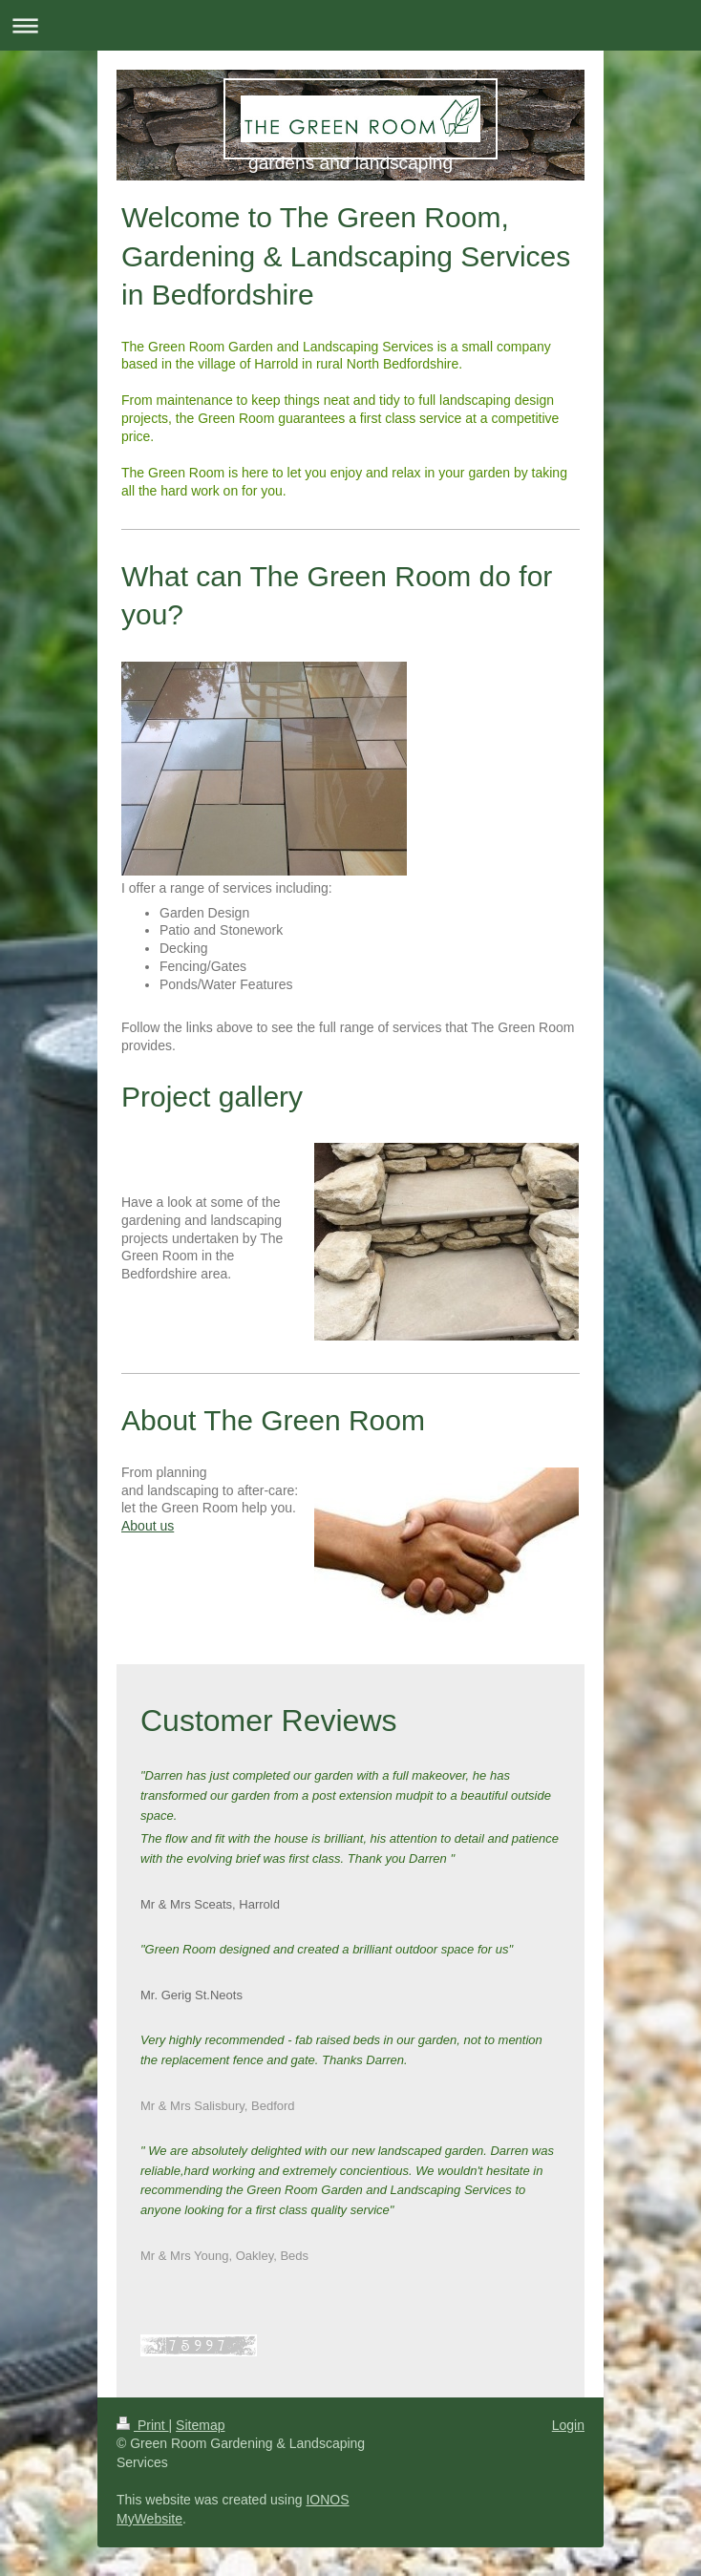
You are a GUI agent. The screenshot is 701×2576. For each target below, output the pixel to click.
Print (143, 2425)
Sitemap (200, 2425)
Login (568, 2425)
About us (147, 1525)
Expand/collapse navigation (350, 25)
